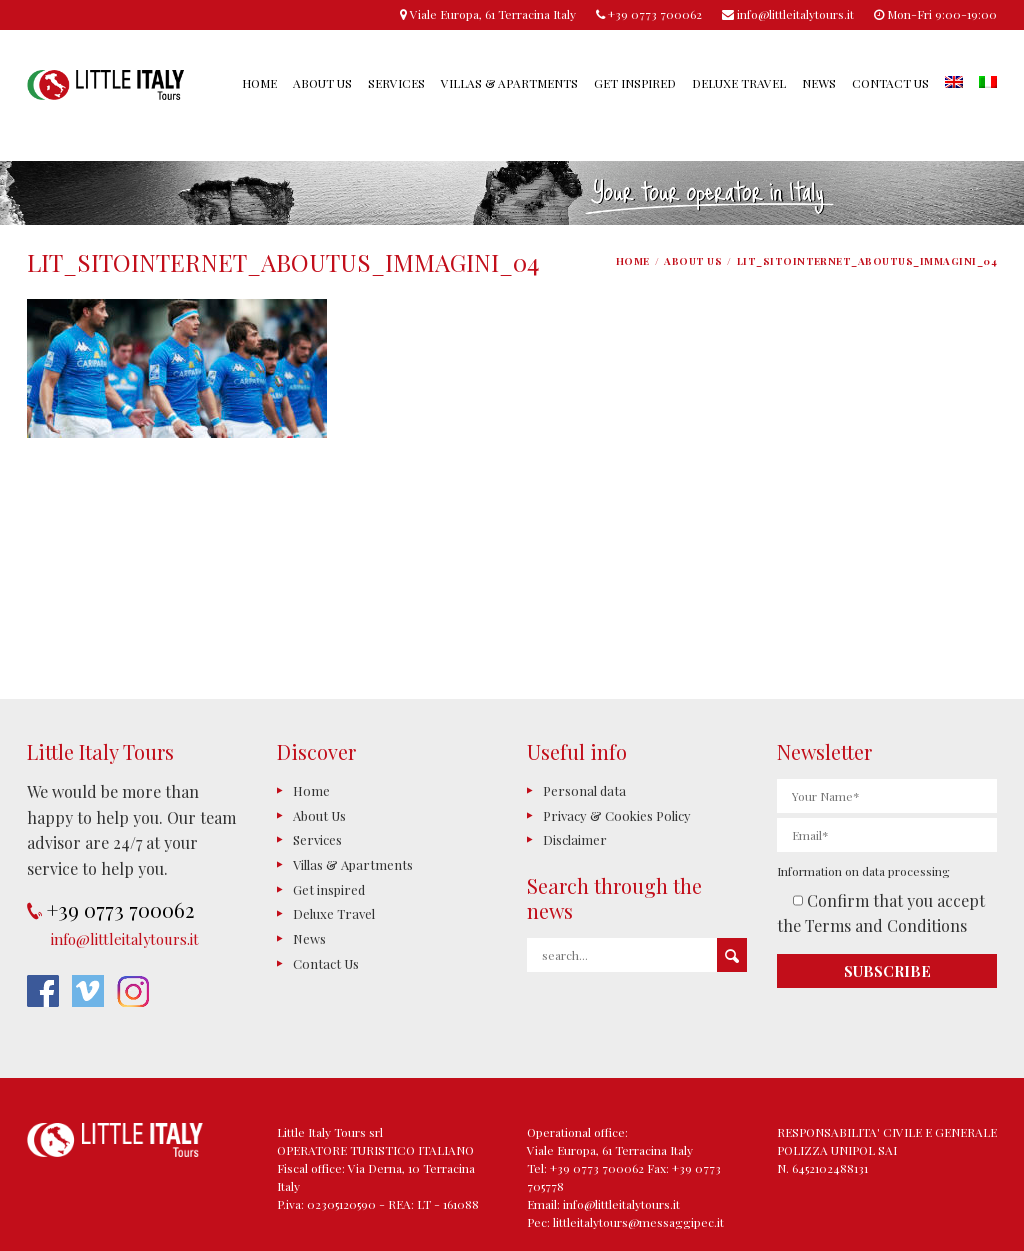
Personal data (584, 790)
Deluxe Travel (739, 83)
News (819, 83)
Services (396, 83)
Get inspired (635, 83)
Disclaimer (575, 839)
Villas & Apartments (509, 83)
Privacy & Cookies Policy (617, 815)
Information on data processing (863, 871)
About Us (322, 83)
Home (259, 83)
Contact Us (890, 83)
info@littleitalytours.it (125, 939)
